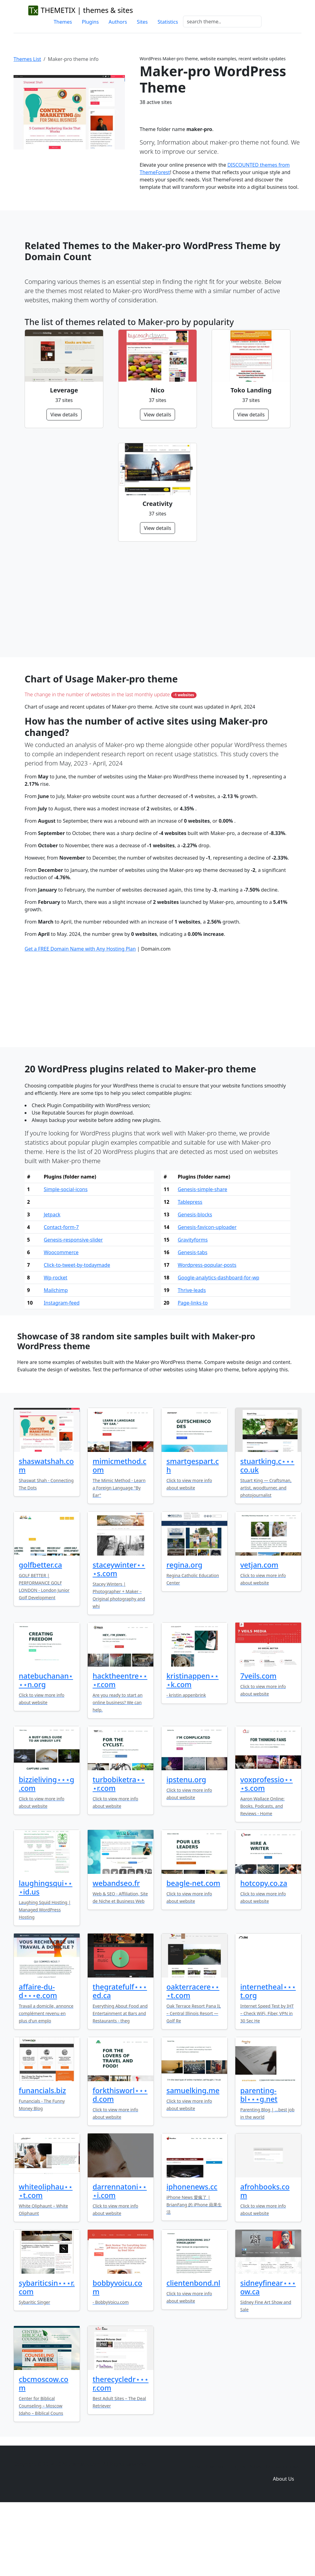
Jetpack (52, 1281)
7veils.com (258, 1742)
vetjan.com (259, 1631)
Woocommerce (61, 1318)
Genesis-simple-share (202, 1255)
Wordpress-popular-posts (207, 1331)
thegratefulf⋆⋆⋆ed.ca (120, 2057)
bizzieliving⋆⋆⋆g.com (46, 1850)
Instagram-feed (61, 1369)
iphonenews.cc (191, 2253)
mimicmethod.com (119, 1532)
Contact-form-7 (61, 1293)
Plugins (90, 21)
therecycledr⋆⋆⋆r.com (121, 2450)
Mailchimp (56, 1356)
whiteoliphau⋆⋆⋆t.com (46, 2257)
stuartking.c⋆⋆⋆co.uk (267, 1532)
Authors (118, 21)
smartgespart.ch (192, 1532)
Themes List (27, 59)
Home (193, 2533)
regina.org (184, 1631)
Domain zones (282, 2533)
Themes (63, 21)
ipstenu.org (186, 1846)
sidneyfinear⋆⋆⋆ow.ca (268, 2353)
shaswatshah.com (46, 1532)
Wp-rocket (55, 1344)
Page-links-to (193, 1369)
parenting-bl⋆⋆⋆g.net (258, 2161)
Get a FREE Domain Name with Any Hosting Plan (80, 1015)
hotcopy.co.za (263, 1949)
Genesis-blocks (195, 1281)
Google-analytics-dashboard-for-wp (218, 1344)
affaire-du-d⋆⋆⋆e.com (38, 2057)
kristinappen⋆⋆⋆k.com (192, 1746)
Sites (142, 21)
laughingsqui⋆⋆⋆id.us (45, 1954)
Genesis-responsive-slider (73, 1306)
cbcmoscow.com (43, 2450)
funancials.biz (42, 2157)
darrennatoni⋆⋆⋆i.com (120, 2257)
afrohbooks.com (264, 2257)
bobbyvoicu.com (117, 2353)
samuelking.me (192, 2157)
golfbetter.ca (40, 1631)
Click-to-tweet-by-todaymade (77, 1331)
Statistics (168, 21)
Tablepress (190, 1268)
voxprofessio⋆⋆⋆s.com (266, 1850)
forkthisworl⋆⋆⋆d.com (120, 2161)
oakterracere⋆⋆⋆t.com (192, 2057)
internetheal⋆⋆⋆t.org (268, 2057)
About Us (283, 2545)
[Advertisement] (157, 599)
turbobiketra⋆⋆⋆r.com (119, 1850)
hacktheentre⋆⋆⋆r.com (120, 1746)
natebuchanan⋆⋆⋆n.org (46, 1746)
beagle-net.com (193, 1949)
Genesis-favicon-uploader (207, 1293)
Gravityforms (193, 1306)
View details (64, 414)
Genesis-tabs (192, 1318)
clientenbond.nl (193, 2349)
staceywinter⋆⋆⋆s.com (119, 1635)
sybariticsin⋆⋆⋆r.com (47, 2353)
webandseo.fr (116, 1949)
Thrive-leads (192, 1356)
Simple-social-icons (65, 1255)
